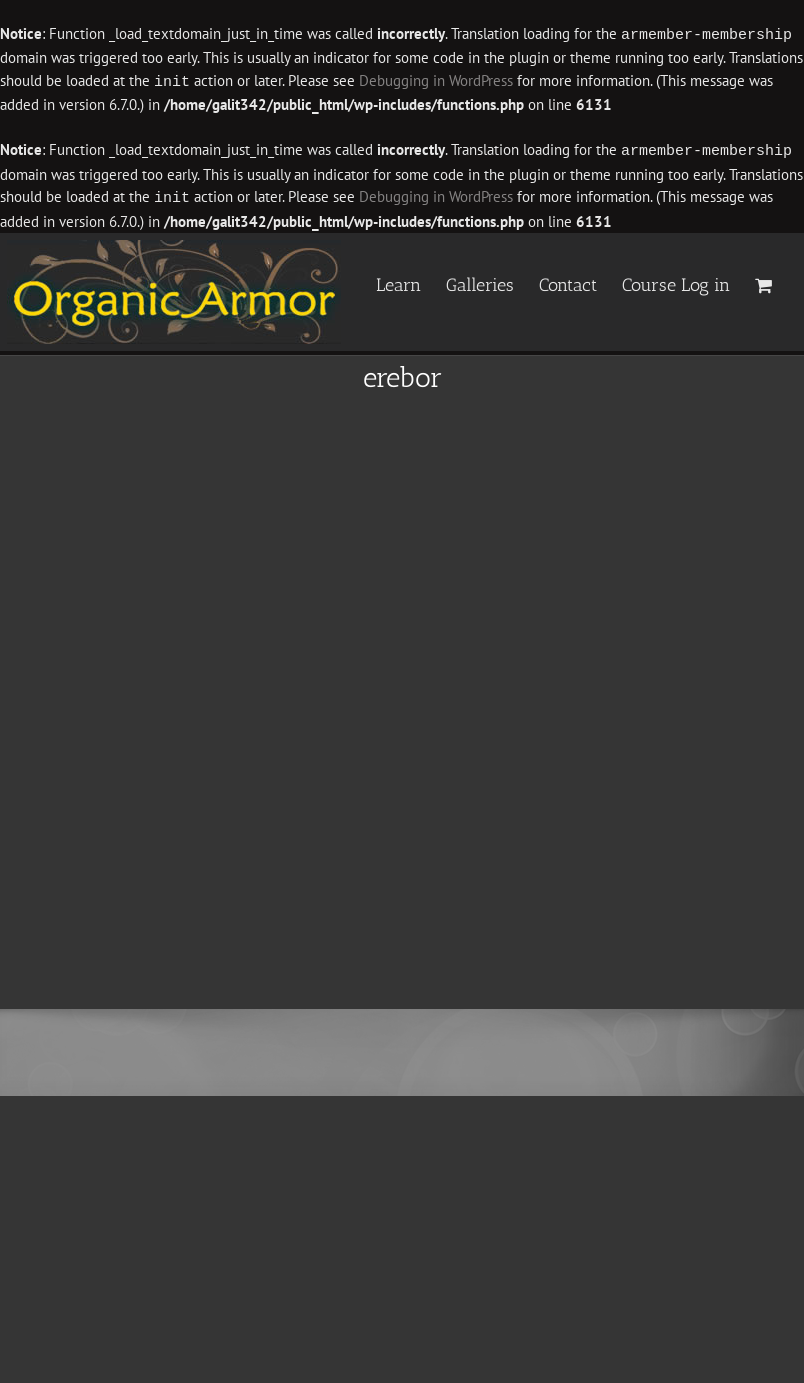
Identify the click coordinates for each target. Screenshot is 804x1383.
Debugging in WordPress (436, 80)
